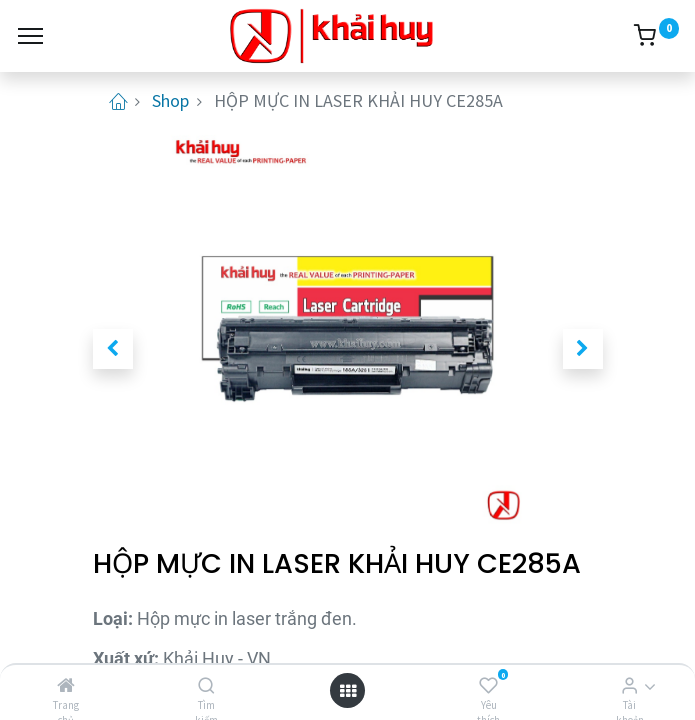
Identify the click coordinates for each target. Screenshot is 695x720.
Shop (170, 100)
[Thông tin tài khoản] (629, 685)
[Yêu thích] (488, 685)
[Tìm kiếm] (206, 685)
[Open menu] (348, 690)
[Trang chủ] (66, 685)
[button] (113, 349)
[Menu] (30, 36)
